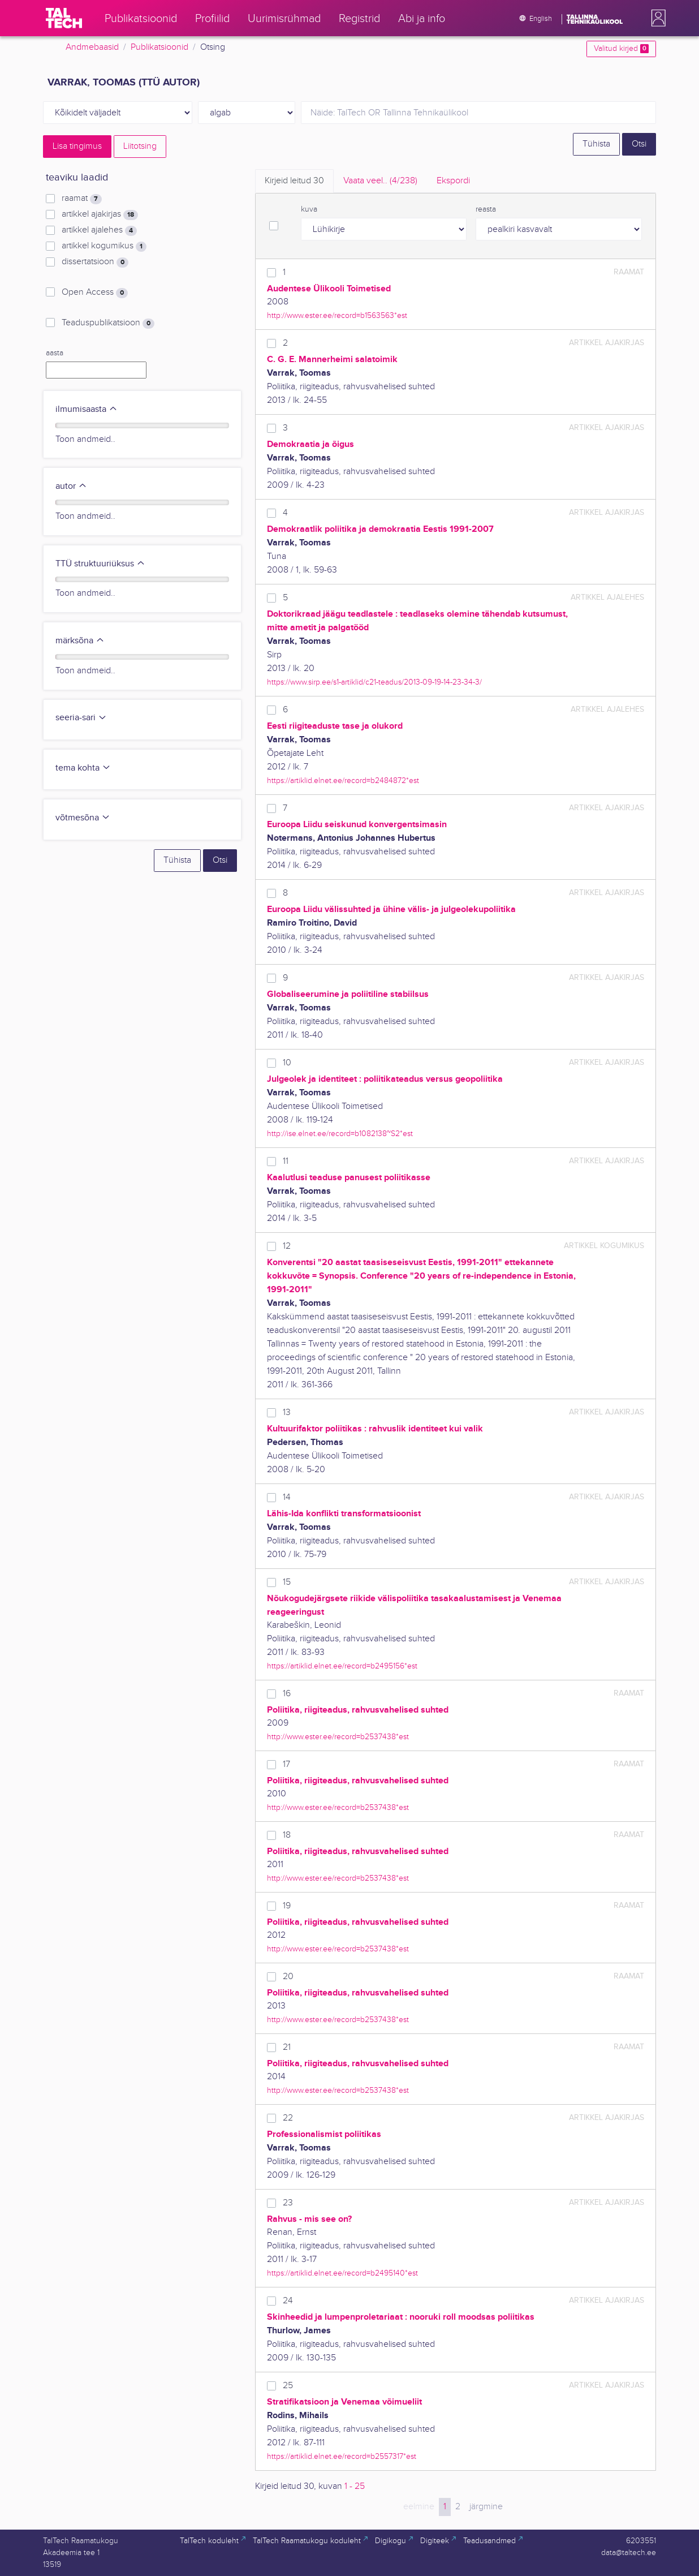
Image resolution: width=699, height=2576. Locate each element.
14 (287, 1497)
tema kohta (83, 768)
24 (288, 2300)
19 (287, 1905)
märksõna (80, 640)
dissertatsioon (95, 262)
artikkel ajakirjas (100, 214)
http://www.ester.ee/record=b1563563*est (337, 315)
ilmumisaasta (86, 409)
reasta (486, 209)
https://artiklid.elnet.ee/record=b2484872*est (343, 780)
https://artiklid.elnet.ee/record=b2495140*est (342, 2273)
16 (287, 1693)
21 (287, 2047)
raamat (82, 198)
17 (286, 1764)
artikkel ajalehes (99, 230)
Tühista (596, 144)
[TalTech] (64, 18)
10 (287, 1062)
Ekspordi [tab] (453, 180)
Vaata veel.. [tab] (380, 180)
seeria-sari (81, 717)
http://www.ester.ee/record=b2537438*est (338, 1736)
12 (287, 1246)
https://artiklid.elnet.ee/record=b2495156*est (342, 1666)
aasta (54, 353)
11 (285, 1161)
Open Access (95, 292)
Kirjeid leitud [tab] (294, 180)
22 (288, 2118)
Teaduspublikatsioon (108, 323)
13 (287, 1412)
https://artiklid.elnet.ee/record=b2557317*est (341, 2456)
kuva (309, 209)
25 (288, 2385)
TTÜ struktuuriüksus (100, 563)
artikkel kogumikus (104, 246)
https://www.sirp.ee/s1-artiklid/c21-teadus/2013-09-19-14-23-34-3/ (374, 682)
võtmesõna (82, 817)
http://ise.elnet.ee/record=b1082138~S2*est (340, 1133)
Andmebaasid (92, 47)
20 (288, 1976)
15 (287, 1582)
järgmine (486, 2506)
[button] (656, 18)
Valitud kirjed (621, 48)
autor (71, 486)
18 (287, 1835)
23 (288, 2202)
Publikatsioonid (159, 47)
